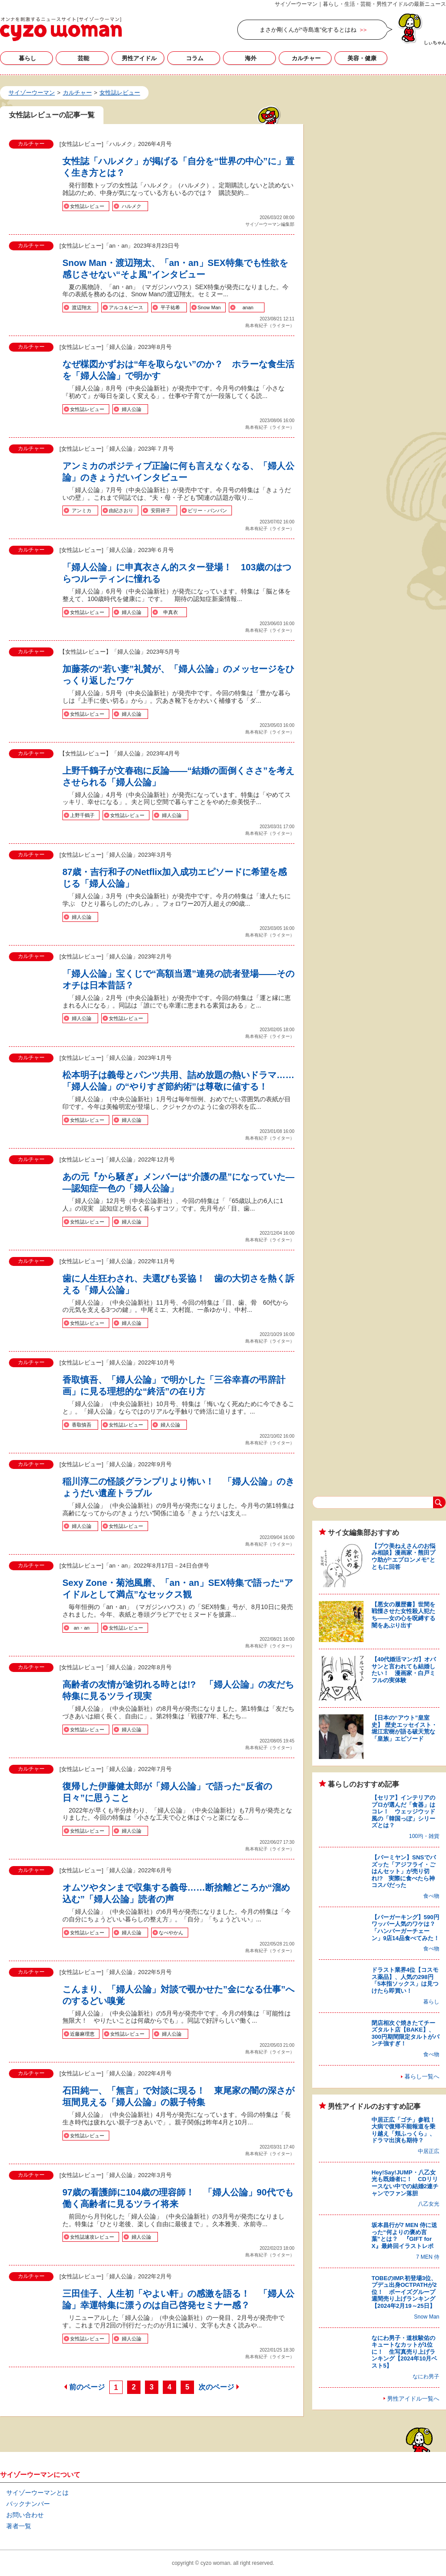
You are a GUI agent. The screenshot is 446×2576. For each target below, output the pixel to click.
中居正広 (428, 2151)
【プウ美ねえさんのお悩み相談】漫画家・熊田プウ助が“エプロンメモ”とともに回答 (403, 1556)
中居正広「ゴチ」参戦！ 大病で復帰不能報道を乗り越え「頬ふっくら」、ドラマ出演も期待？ (406, 2130)
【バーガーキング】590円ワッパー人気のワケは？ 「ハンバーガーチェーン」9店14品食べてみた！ (406, 1927)
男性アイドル (139, 58)
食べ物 (431, 1896)
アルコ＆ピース (126, 307)
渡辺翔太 (81, 307)
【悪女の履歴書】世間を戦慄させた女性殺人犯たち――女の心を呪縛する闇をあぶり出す (403, 1615)
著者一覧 (18, 2526)
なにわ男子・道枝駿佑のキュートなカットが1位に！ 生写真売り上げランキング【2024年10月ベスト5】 (404, 2352)
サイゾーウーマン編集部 (269, 224)
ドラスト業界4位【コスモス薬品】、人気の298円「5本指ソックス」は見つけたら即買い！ (405, 1980)
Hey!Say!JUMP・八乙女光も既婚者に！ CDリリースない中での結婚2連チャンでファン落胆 (405, 2183)
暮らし (27, 58)
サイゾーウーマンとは (37, 2492)
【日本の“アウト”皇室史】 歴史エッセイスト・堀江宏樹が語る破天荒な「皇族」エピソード (404, 1728)
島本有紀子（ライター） (269, 325)
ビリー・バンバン (207, 510)
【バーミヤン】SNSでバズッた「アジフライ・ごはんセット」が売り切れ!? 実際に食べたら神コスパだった (404, 1871)
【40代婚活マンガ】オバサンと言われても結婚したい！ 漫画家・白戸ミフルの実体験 (404, 1670)
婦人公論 (131, 409)
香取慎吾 (81, 1424)
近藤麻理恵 (82, 2034)
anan (248, 307)
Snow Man (209, 307)
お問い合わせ (25, 2514)
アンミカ (81, 510)
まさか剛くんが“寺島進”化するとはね (308, 29)
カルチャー (306, 58)
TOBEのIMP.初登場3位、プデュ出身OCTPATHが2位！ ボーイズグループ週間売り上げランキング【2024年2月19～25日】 (404, 2292)
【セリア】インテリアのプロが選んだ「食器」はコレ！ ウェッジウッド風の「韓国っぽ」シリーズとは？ (403, 1811)
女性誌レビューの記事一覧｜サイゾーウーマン (61, 29)
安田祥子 (160, 510)
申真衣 (170, 612)
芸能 (83, 58)
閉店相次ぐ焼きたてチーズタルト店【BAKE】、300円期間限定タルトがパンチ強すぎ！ (405, 2033)
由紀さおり (121, 510)
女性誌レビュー (87, 206)
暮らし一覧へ (422, 2076)
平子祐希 (170, 307)
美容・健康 (361, 58)
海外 (250, 58)
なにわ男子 (426, 2376)
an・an (81, 1627)
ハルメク (131, 206)
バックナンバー (28, 2503)
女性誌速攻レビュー (92, 2237)
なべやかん (171, 1932)
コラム (194, 58)
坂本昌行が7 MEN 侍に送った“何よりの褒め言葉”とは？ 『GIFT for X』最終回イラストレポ (404, 2235)
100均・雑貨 (424, 1836)
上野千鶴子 (82, 815)
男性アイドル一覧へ (413, 2398)
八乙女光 (428, 2204)
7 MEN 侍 (427, 2257)
